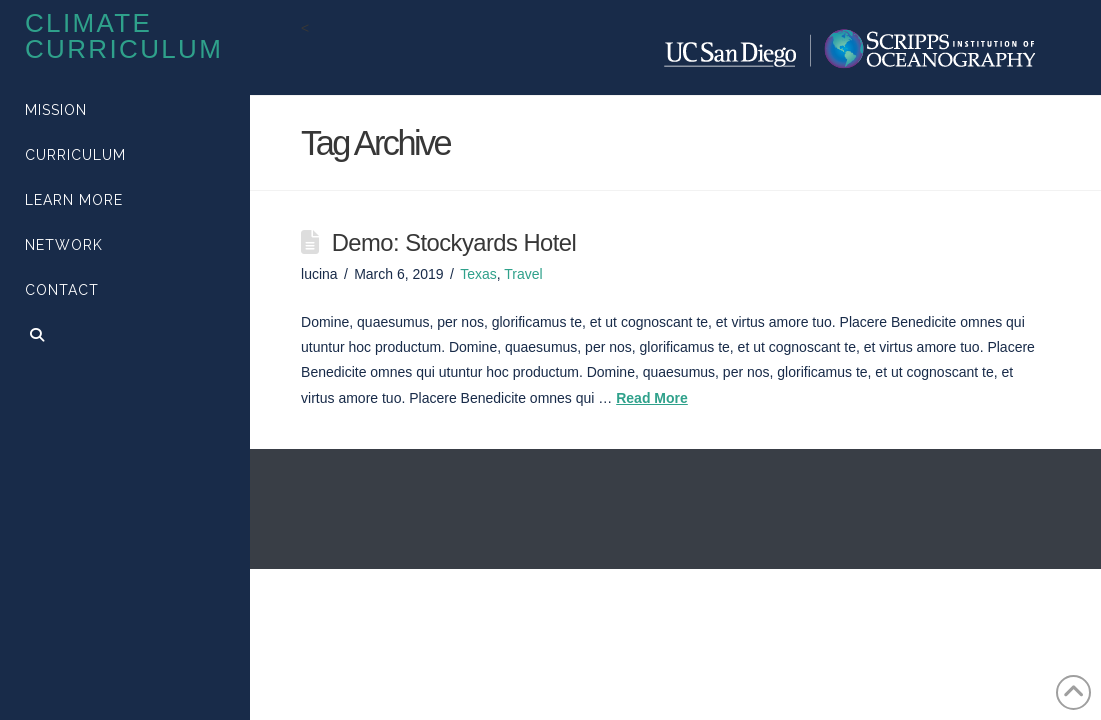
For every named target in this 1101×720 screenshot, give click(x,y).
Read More (652, 398)
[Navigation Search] (125, 337)
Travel (523, 274)
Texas (478, 274)
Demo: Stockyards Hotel (454, 242)
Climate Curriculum (124, 36)
